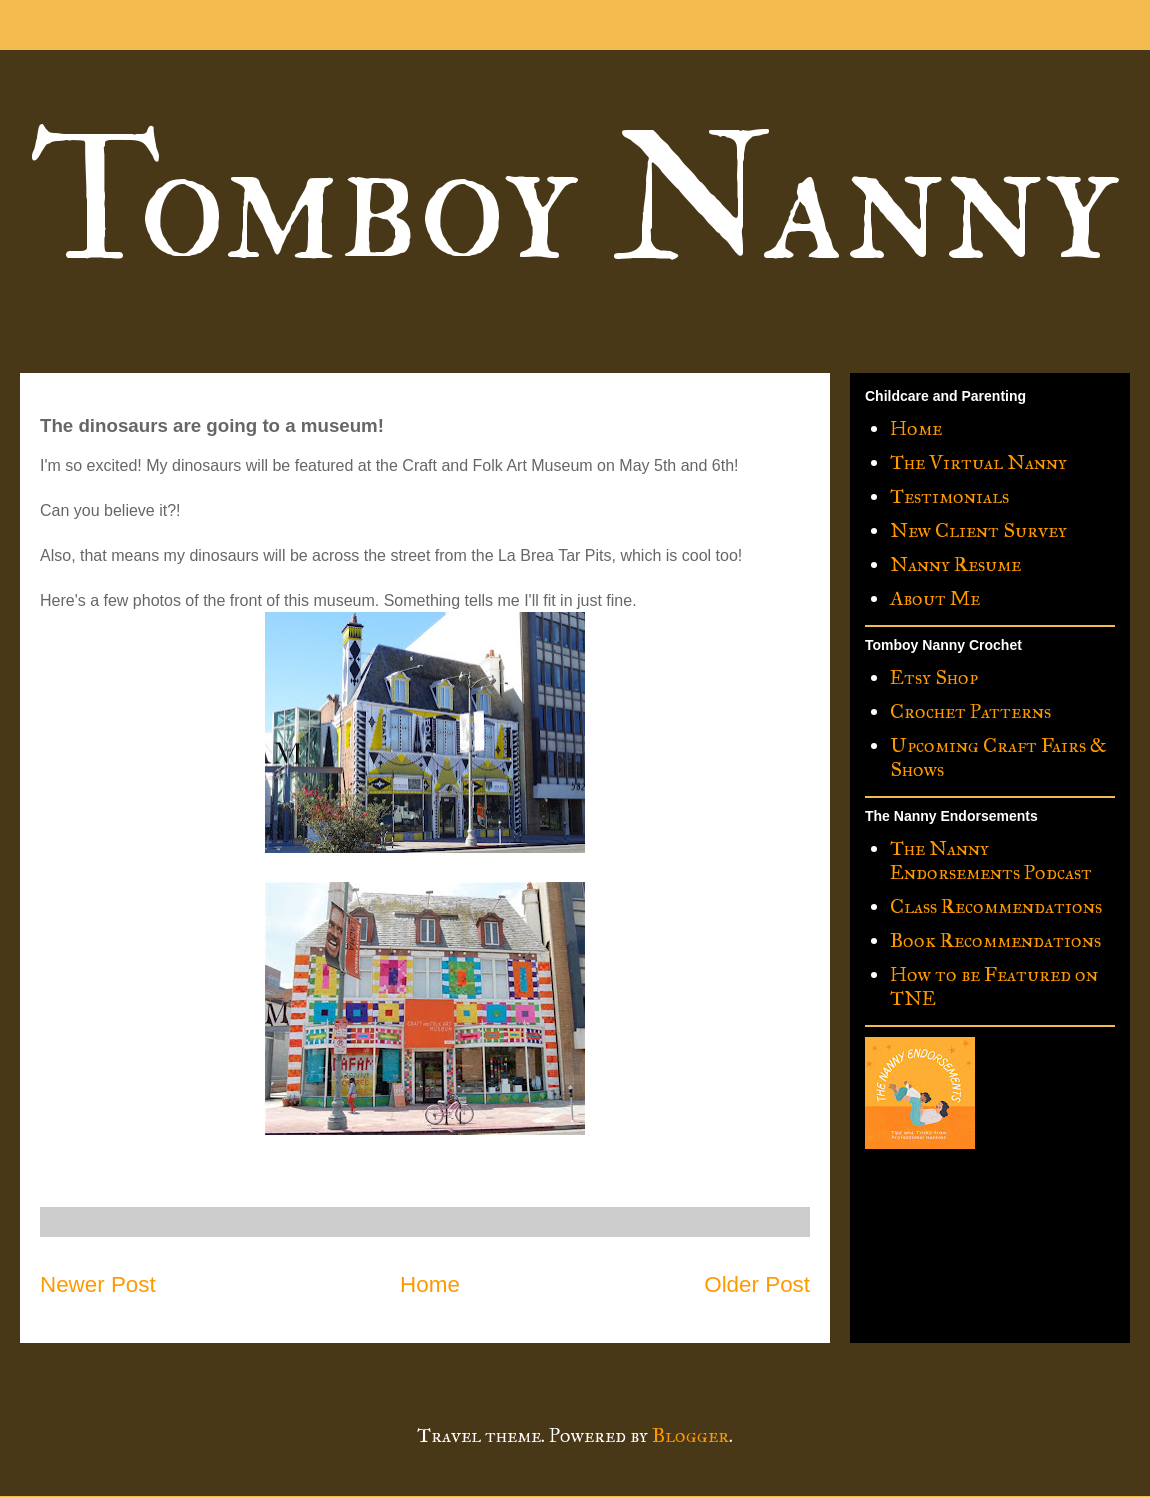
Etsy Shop (934, 677)
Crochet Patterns (970, 711)
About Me (935, 598)
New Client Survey (978, 530)
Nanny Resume (955, 564)
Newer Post (98, 1284)
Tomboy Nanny (573, 202)
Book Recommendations (995, 940)
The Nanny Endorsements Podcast (991, 860)
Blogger (690, 1435)
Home (430, 1284)
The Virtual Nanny (978, 462)
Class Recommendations (996, 906)
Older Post (757, 1284)
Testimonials (949, 496)
